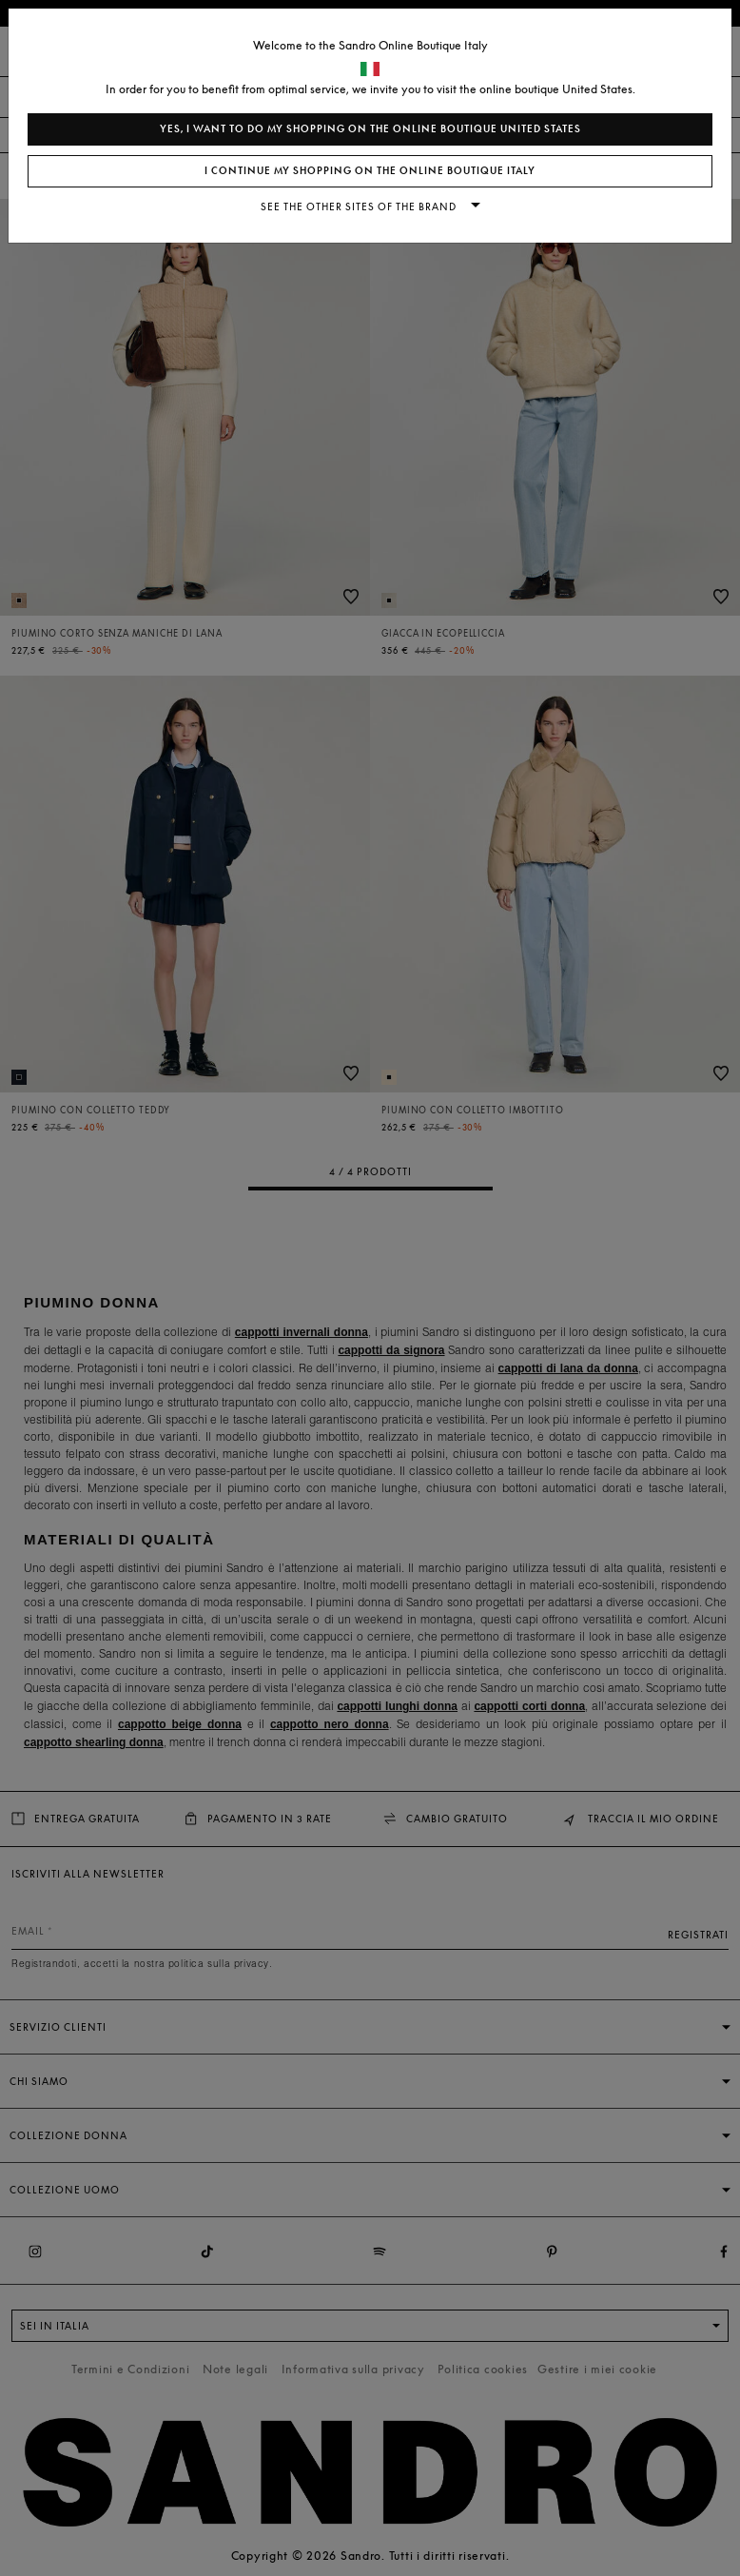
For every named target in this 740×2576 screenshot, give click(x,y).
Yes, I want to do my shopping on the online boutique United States (370, 129)
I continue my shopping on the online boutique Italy (370, 171)
